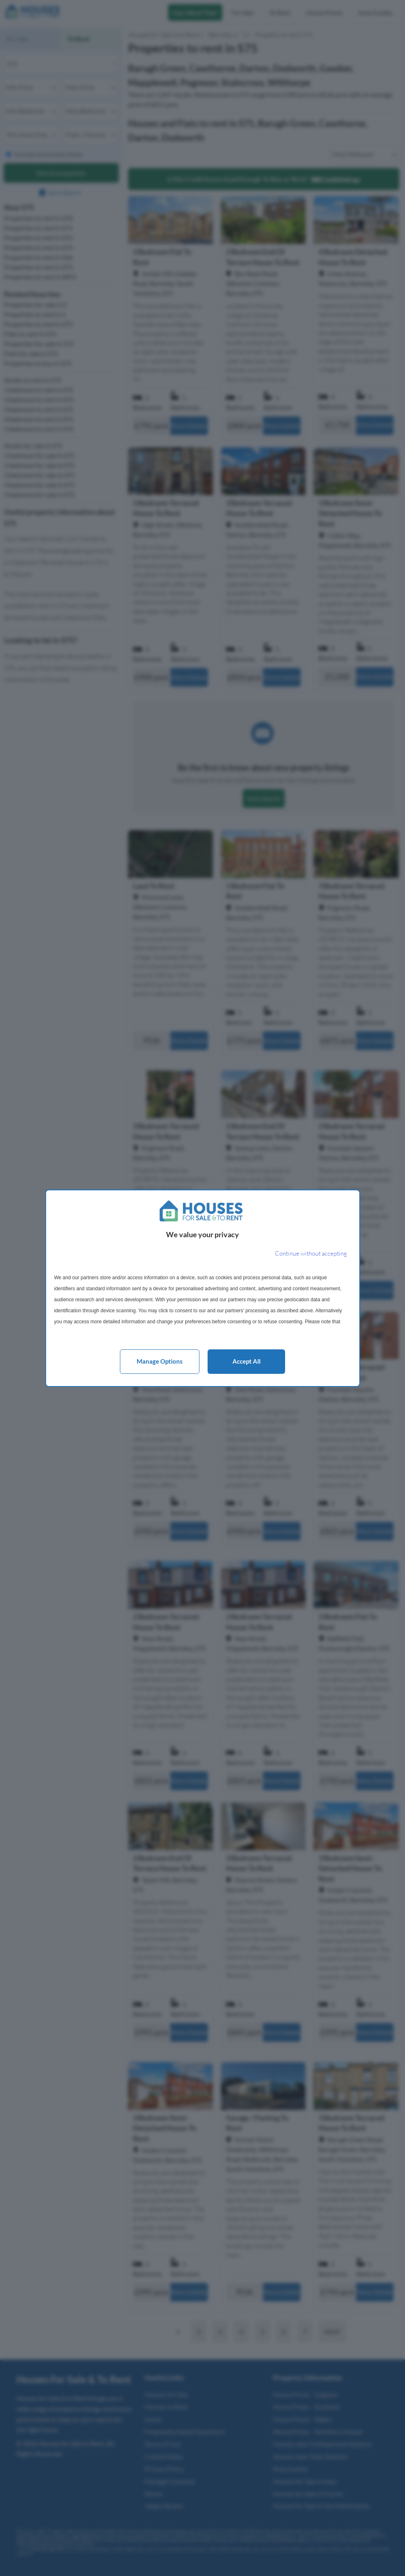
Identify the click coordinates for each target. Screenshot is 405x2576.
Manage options (160, 1361)
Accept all (246, 1361)
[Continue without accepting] (311, 1254)
